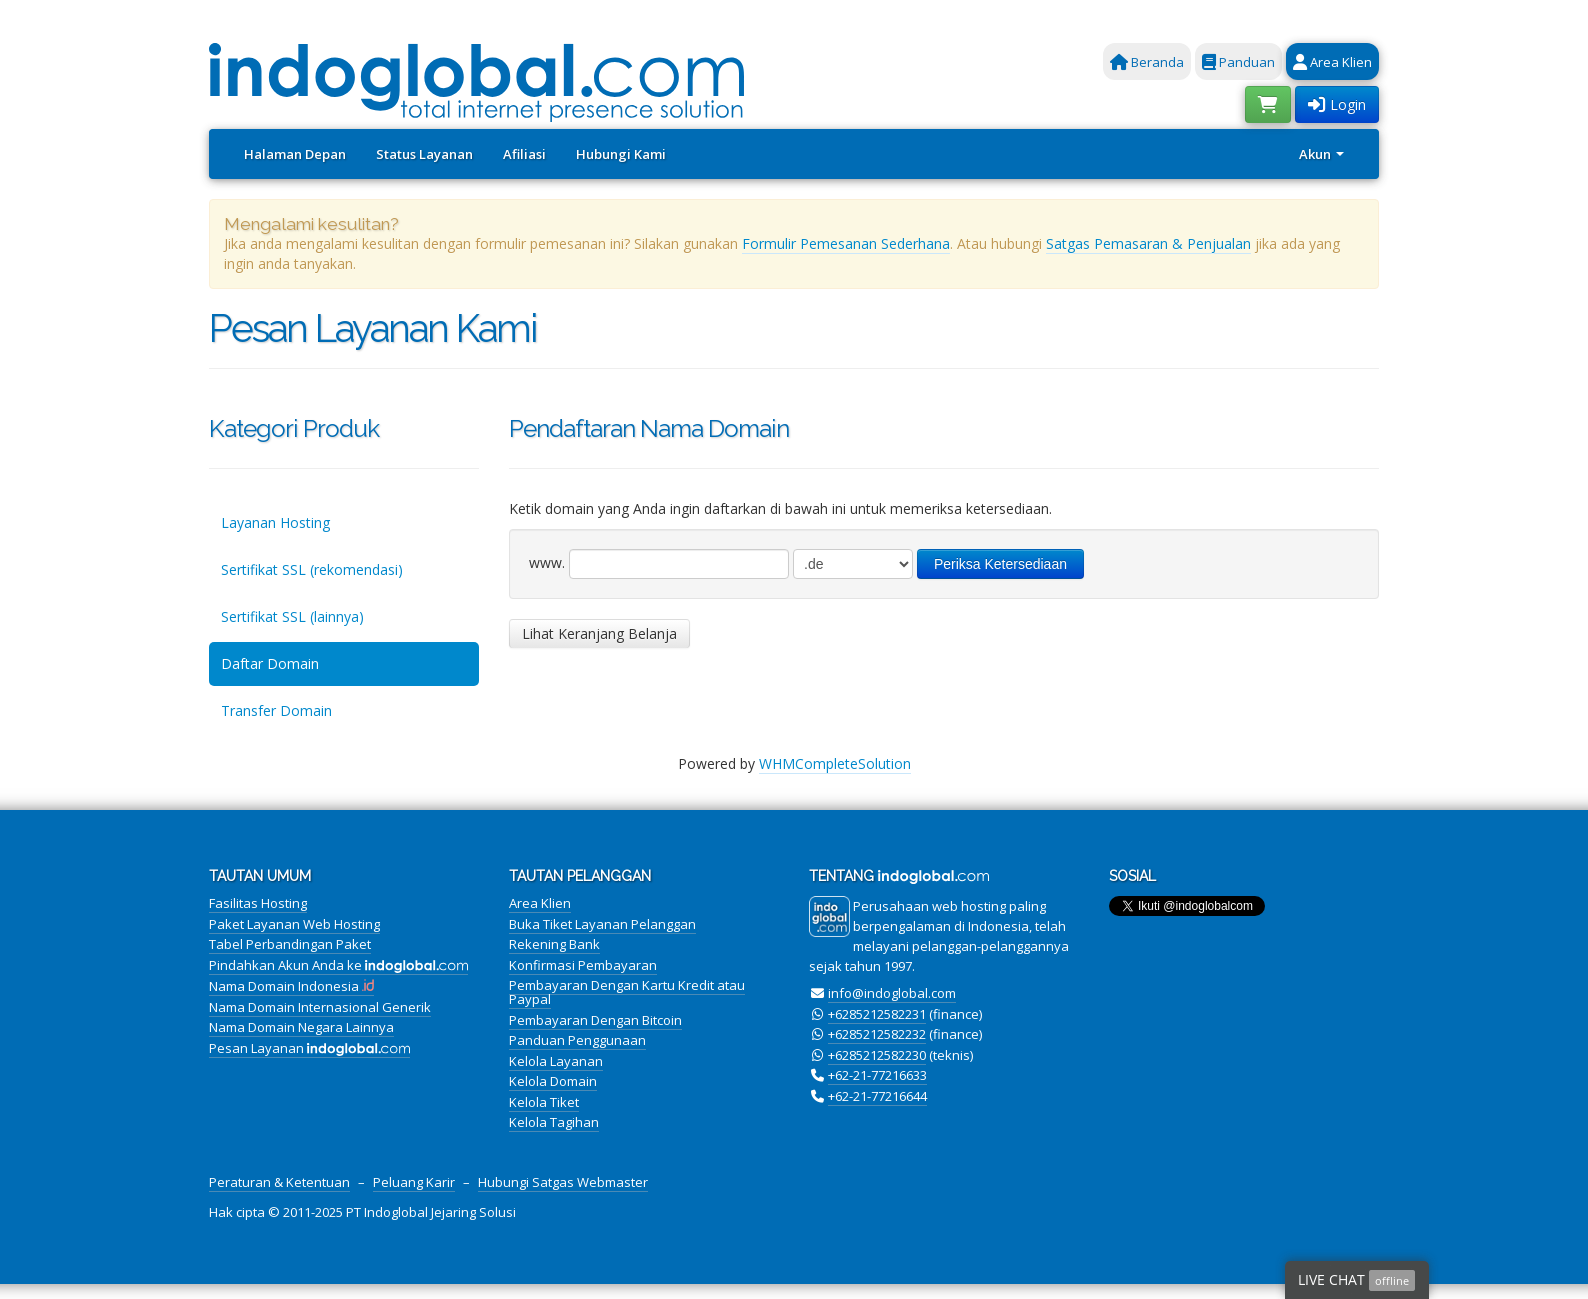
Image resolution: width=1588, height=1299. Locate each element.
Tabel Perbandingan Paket (290, 944)
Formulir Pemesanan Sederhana (846, 243)
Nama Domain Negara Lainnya (301, 1027)
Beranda (1147, 62)
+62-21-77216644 (877, 1096)
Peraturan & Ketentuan (279, 1182)
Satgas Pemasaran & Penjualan (1148, 243)
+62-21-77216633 (877, 1075)
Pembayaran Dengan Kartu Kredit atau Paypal (627, 992)
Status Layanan (424, 154)
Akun (1321, 154)
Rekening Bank (554, 944)
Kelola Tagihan (554, 1122)
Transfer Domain (276, 710)
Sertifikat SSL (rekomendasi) (312, 569)
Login (1337, 104)
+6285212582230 (877, 1055)
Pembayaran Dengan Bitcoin (595, 1020)
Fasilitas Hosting (258, 903)
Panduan (1238, 62)
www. (547, 562)
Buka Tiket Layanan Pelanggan (602, 924)
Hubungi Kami (621, 154)
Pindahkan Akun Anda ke (338, 965)
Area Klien (1332, 62)
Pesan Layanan (309, 1048)
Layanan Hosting (275, 522)
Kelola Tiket (544, 1102)
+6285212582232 (877, 1034)
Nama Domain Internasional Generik (320, 1007)
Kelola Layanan (556, 1061)
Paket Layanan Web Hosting (294, 924)
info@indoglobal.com (892, 993)
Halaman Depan (295, 154)
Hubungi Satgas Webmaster (563, 1182)
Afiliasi (524, 154)
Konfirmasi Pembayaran (583, 965)
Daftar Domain (270, 663)
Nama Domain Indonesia (291, 986)
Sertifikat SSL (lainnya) (292, 616)
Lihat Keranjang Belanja (599, 633)
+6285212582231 (877, 1014)
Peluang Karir (414, 1182)
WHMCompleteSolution (835, 763)
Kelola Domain (553, 1081)
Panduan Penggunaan (577, 1040)
